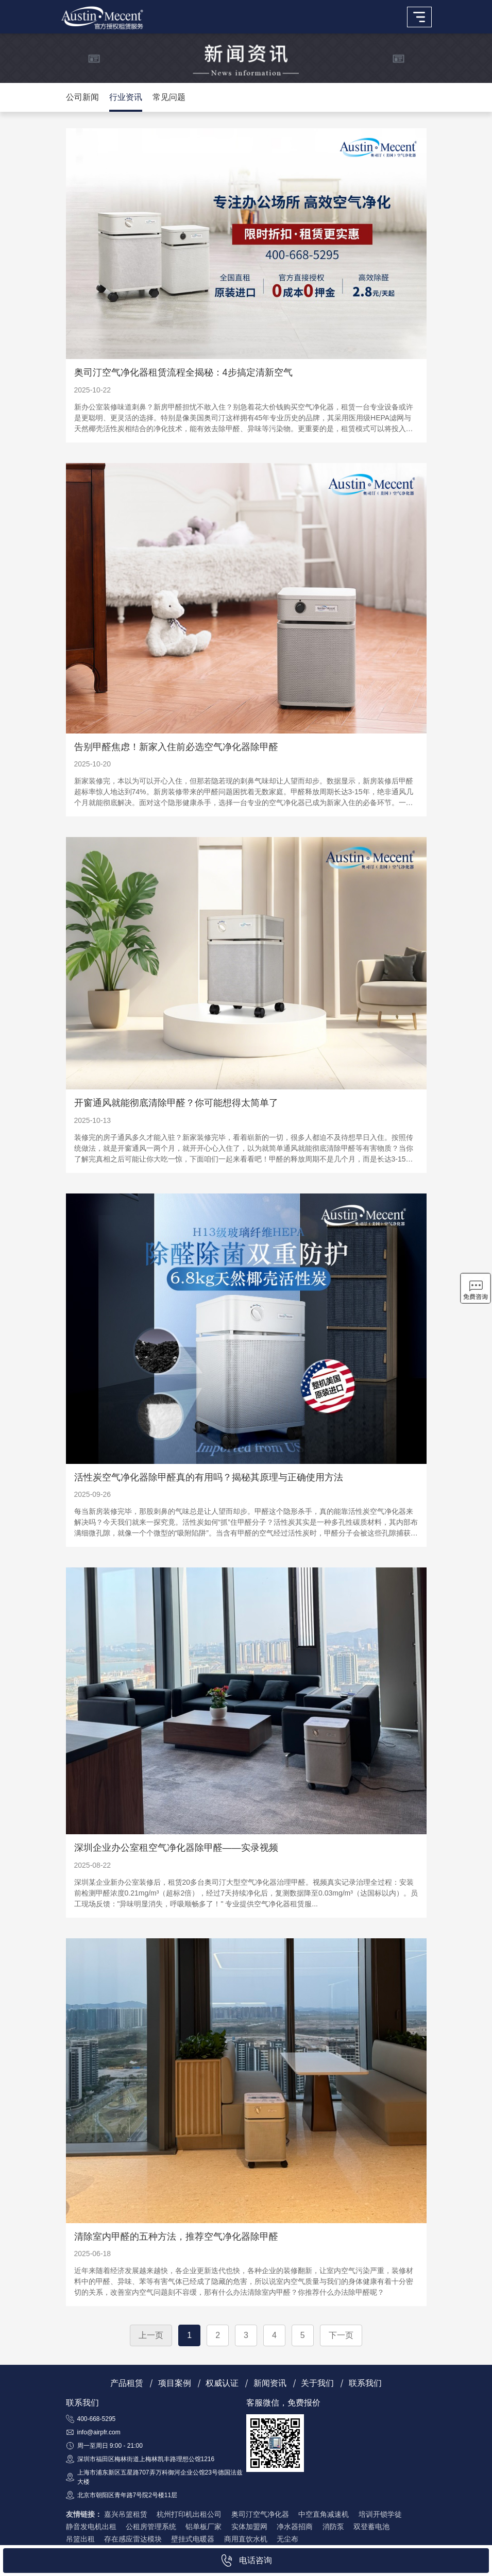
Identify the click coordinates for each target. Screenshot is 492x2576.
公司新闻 (82, 97)
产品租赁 (126, 2383)
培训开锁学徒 (380, 2514)
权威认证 (222, 2383)
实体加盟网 (249, 2526)
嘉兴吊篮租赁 (125, 2514)
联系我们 (365, 2383)
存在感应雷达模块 (133, 2539)
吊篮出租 (80, 2539)
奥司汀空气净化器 (260, 2514)
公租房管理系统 (151, 2526)
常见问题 (168, 97)
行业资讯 (125, 97)
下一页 (341, 2335)
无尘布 (287, 2539)
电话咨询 (246, 2560)
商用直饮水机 (245, 2539)
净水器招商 (295, 2526)
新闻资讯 (269, 2383)
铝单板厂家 (203, 2526)
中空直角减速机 (323, 2514)
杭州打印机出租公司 (189, 2514)
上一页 (151, 2335)
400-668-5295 (96, 2419)
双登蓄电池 (371, 2526)
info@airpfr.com (99, 2432)
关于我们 (317, 2383)
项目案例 (174, 2383)
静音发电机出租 (91, 2526)
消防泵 (333, 2526)
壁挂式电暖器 (192, 2539)
